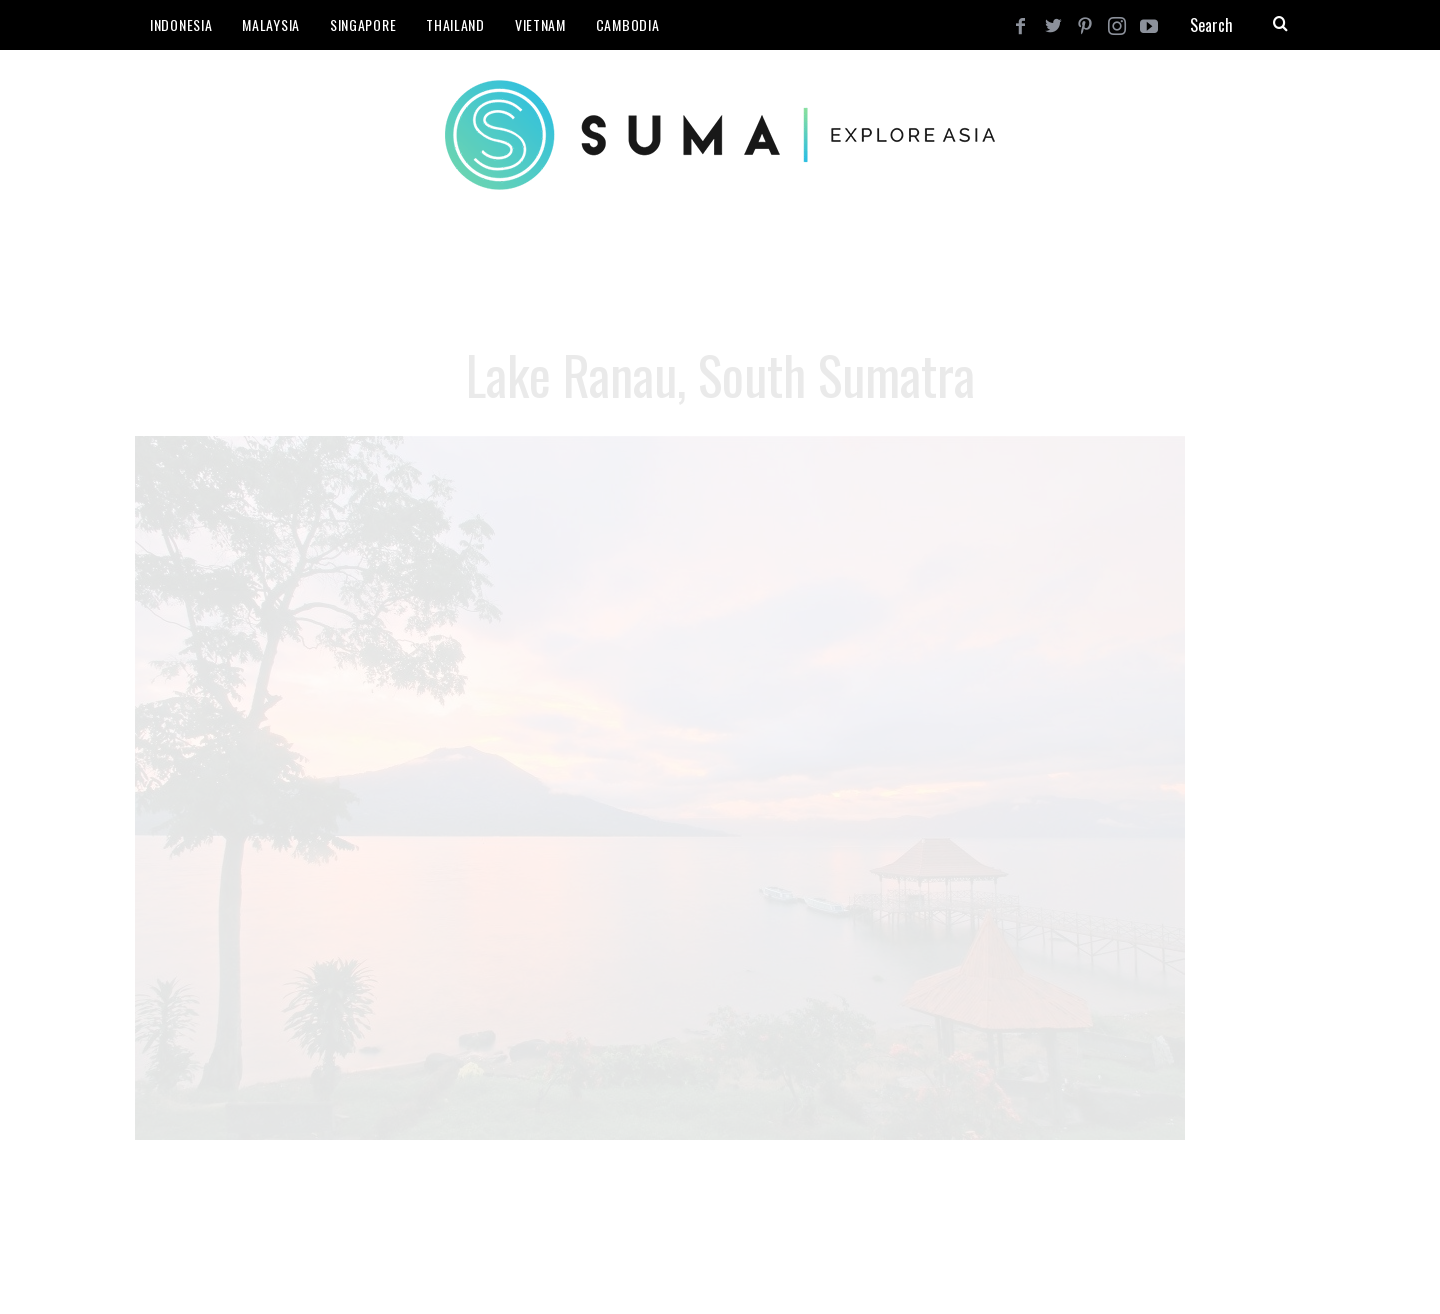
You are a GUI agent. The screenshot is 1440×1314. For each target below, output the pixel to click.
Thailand (455, 24)
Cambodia (628, 24)
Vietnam (540, 24)
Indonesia (181, 24)
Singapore (363, 24)
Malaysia (271, 24)
